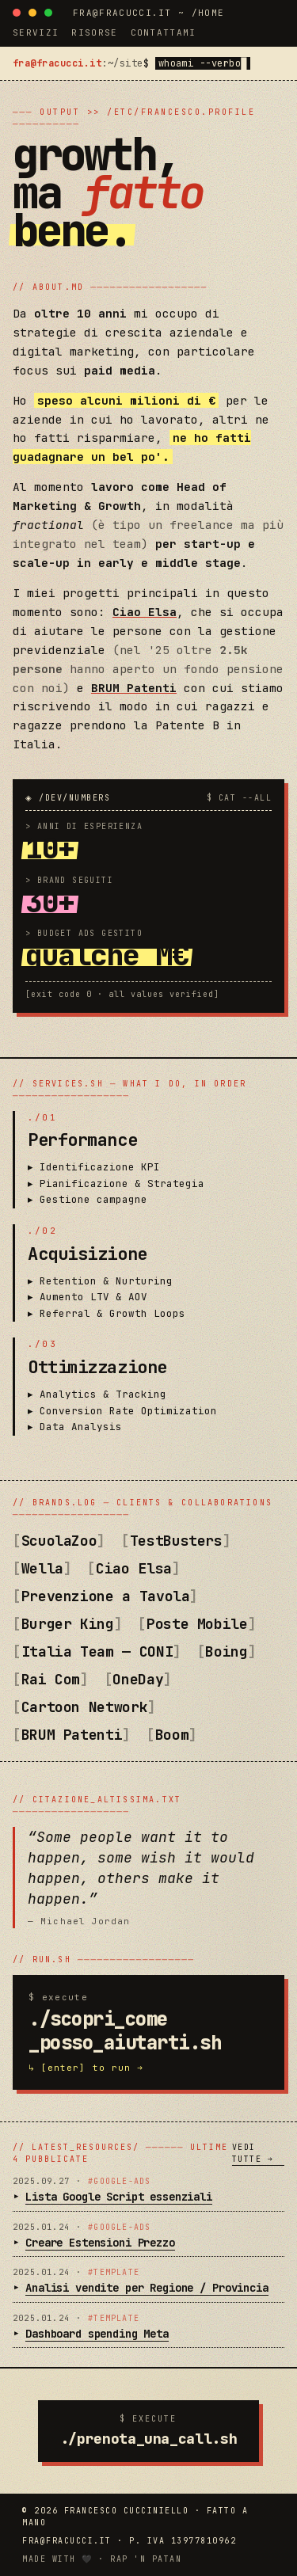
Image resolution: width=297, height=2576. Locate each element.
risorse (94, 32)
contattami (163, 32)
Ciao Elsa (144, 611)
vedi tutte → (253, 2153)
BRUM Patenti (134, 687)
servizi (36, 32)
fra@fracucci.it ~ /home (148, 12)
